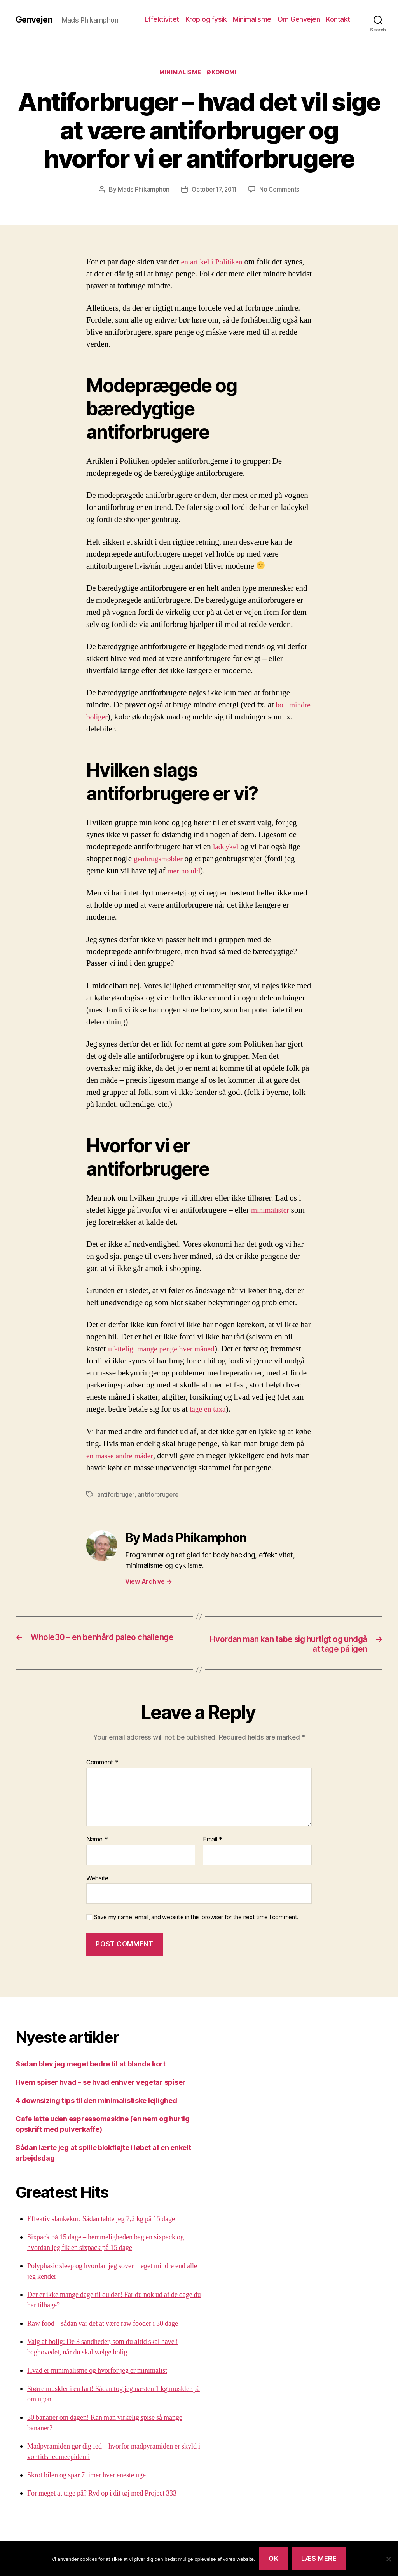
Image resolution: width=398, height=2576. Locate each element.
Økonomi (224, 73)
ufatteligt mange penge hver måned (165, 1350)
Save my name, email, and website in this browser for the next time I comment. (196, 1919)
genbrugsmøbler (160, 860)
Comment (102, 1764)
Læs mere (319, 2558)
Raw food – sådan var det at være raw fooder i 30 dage (102, 2325)
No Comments (281, 190)
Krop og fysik (206, 19)
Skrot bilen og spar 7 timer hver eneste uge (86, 2477)
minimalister (271, 1211)
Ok (273, 2558)
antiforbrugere (159, 1495)
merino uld (184, 872)
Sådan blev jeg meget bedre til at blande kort (91, 2066)
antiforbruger (116, 1495)
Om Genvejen (299, 19)
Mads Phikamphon (141, 190)
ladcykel (227, 848)
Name (97, 1841)
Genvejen (36, 19)
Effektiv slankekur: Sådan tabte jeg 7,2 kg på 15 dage (101, 2220)
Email (212, 1841)
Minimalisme (252, 19)
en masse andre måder (122, 1457)
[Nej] (388, 2559)
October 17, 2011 (214, 190)
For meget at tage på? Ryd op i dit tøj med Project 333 (101, 2495)
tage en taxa (209, 1410)
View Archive (148, 1582)
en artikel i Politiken (214, 263)
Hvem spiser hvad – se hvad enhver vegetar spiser (100, 2084)
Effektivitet (162, 19)
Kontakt (338, 19)
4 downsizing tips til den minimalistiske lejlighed (96, 2102)
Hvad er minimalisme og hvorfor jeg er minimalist (97, 2372)
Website (97, 1880)
